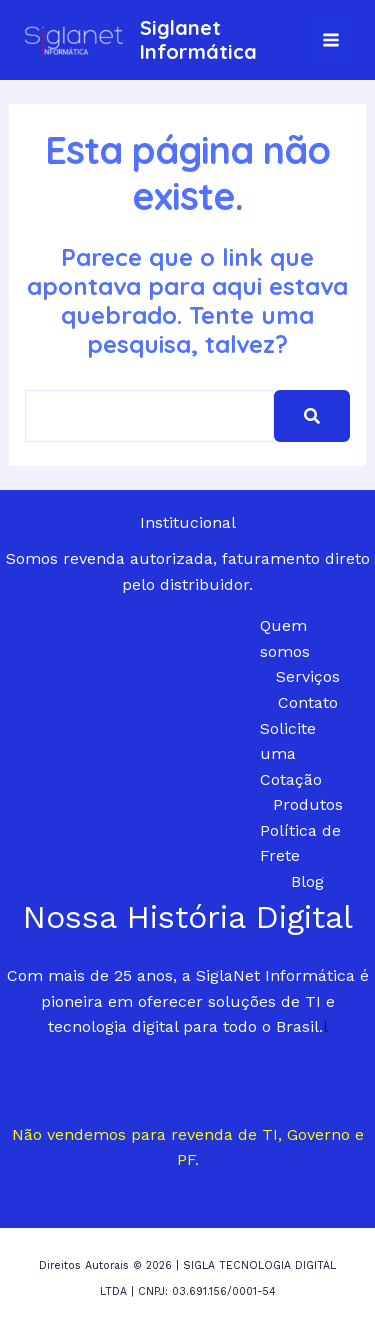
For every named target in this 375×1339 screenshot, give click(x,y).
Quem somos (285, 638)
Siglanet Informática (198, 39)
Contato (308, 702)
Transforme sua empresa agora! (187, 1080)
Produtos (308, 804)
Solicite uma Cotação (291, 754)
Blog (307, 881)
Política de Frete (300, 843)
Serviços (308, 676)
